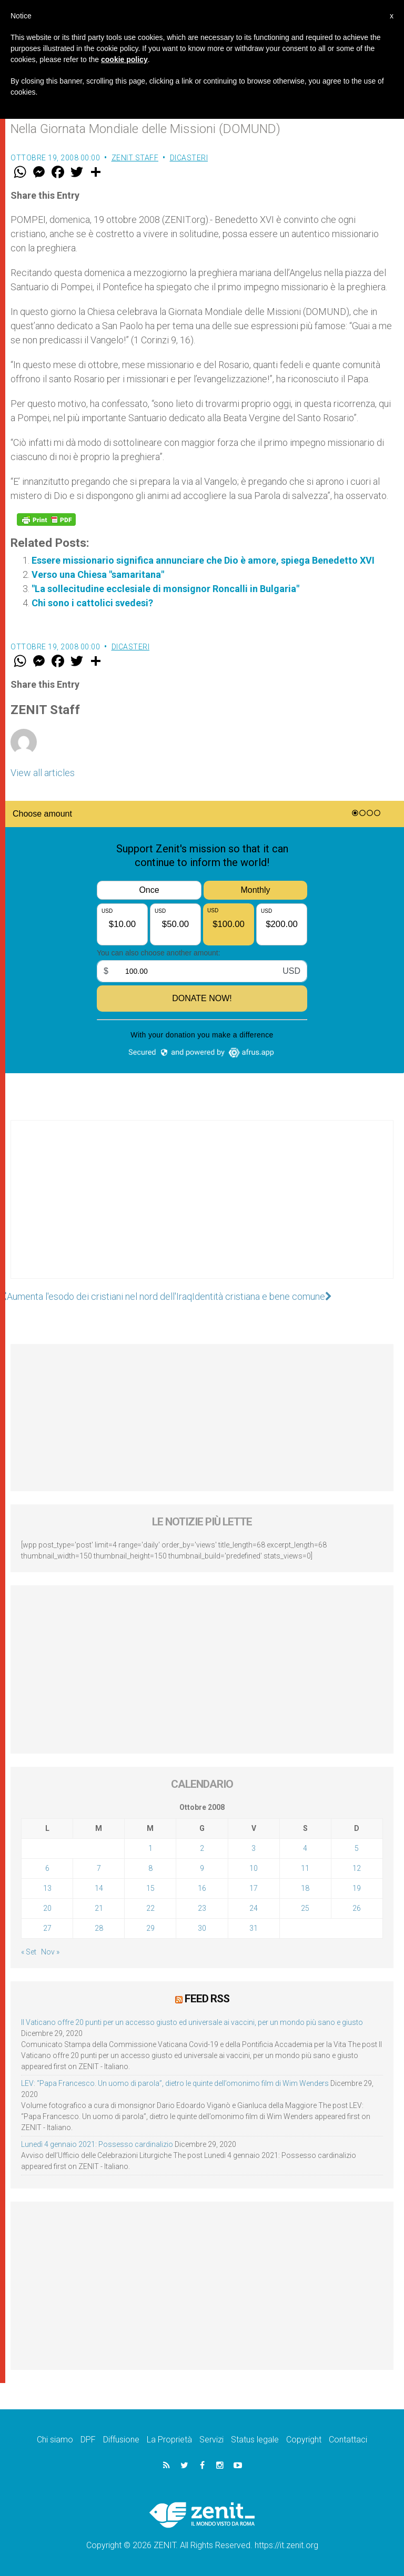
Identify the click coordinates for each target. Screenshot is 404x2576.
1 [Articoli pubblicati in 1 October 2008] (150, 1848)
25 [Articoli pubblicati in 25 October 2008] (305, 1908)
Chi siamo (55, 2440)
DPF (88, 2440)
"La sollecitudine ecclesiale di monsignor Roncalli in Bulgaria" (165, 588)
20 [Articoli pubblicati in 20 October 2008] (47, 1908)
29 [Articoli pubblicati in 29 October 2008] (150, 1928)
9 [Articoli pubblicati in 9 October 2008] (202, 1868)
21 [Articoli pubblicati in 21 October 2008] (99, 1908)
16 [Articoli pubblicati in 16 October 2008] (202, 1888)
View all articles (43, 772)
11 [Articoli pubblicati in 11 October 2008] (305, 1868)
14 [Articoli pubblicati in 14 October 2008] (99, 1888)
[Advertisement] (202, 1210)
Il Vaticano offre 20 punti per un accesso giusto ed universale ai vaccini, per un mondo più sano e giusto (192, 2022)
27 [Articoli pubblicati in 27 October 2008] (47, 1928)
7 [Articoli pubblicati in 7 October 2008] (99, 1868)
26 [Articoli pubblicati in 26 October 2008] (356, 1908)
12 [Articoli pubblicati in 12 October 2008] (356, 1868)
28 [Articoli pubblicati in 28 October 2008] (99, 1928)
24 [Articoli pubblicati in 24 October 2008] (253, 1908)
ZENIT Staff (135, 158)
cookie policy (124, 59)
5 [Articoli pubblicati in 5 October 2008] (357, 1848)
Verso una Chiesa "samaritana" (98, 574)
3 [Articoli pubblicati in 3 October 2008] (253, 1848)
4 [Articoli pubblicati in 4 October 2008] (305, 1848)
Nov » (50, 1952)
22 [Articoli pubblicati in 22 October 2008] (150, 1908)
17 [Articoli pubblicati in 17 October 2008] (253, 1888)
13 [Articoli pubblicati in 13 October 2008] (47, 1888)
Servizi (211, 2440)
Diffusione (121, 2440)
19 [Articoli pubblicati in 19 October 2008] (356, 1888)
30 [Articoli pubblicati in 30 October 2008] (202, 1928)
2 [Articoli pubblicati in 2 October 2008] (202, 1848)
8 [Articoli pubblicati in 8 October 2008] (150, 1868)
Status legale (255, 2440)
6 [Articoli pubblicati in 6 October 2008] (47, 1868)
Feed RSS (207, 1998)
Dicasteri (189, 158)
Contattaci (348, 2440)
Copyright (303, 2440)
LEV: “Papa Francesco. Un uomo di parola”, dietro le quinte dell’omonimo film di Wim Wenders (175, 2083)
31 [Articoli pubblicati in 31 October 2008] (253, 1928)
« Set (28, 1952)
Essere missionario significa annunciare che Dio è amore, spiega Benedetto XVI (203, 560)
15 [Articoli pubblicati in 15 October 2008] (150, 1888)
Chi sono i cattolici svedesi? (92, 602)
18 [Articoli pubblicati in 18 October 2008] (305, 1888)
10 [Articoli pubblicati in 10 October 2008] (253, 1868)
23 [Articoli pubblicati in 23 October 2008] (202, 1908)
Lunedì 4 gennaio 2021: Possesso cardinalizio (97, 2144)
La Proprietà (169, 2440)
